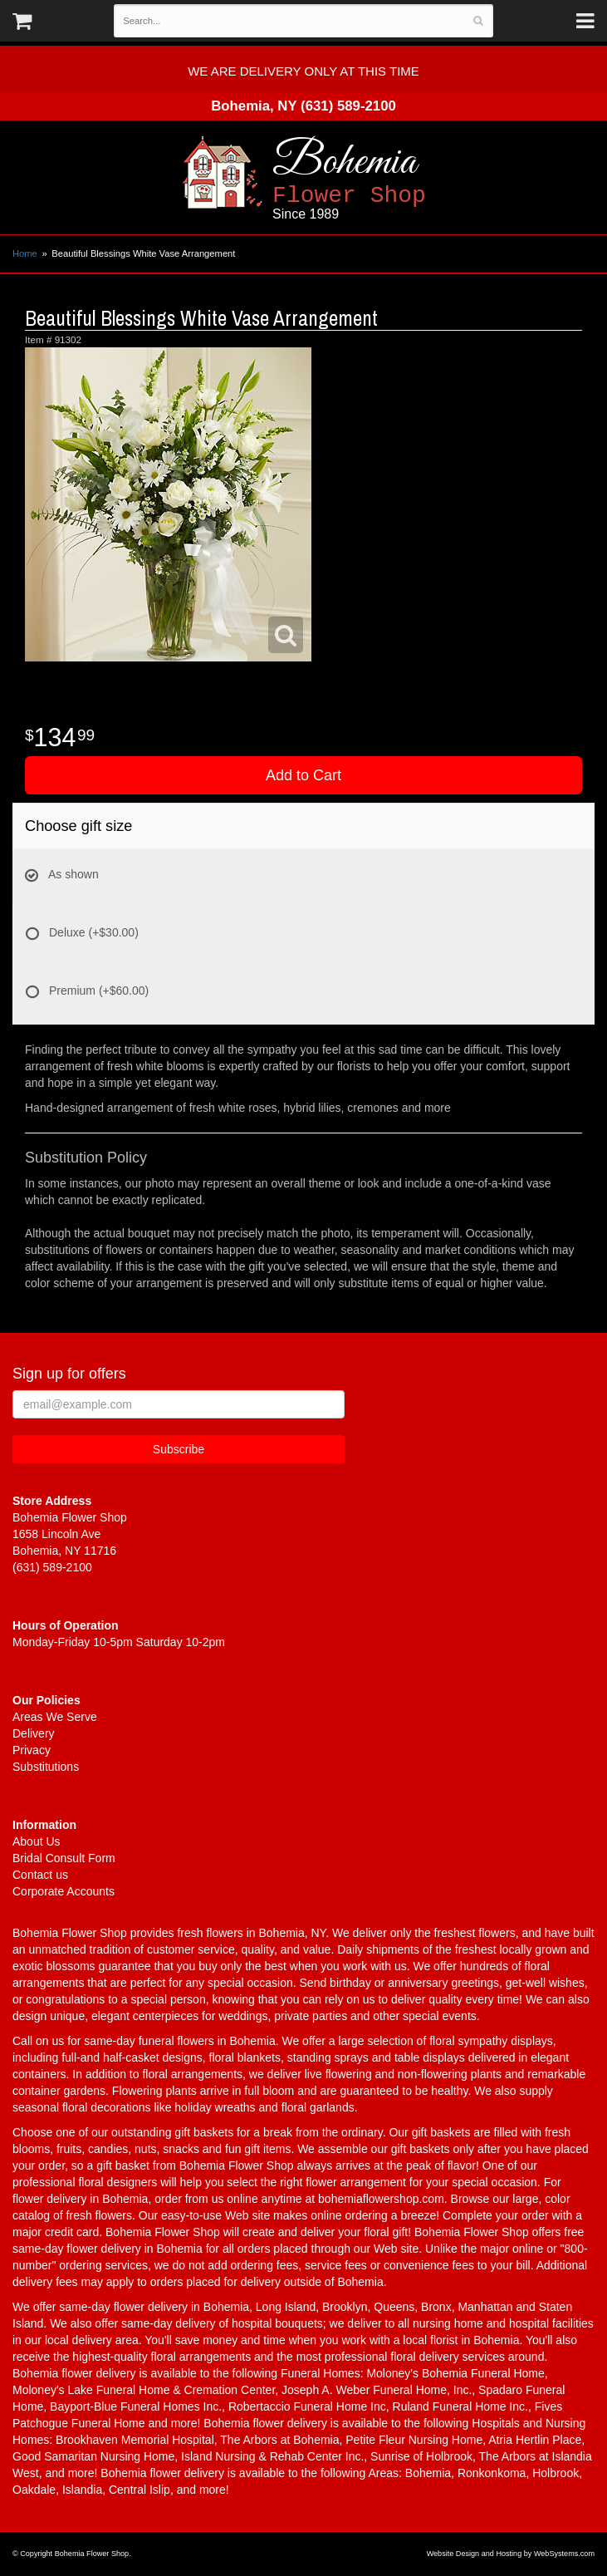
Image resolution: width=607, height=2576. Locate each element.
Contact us (40, 1874)
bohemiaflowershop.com (381, 2198)
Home (24, 253)
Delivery (33, 1733)
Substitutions (45, 1766)
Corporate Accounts (63, 1891)
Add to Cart (303, 775)
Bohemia (394, 179)
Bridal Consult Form (63, 1858)
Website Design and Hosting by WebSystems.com (511, 2553)
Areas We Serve (54, 1716)
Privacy (31, 1750)
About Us (36, 1841)
